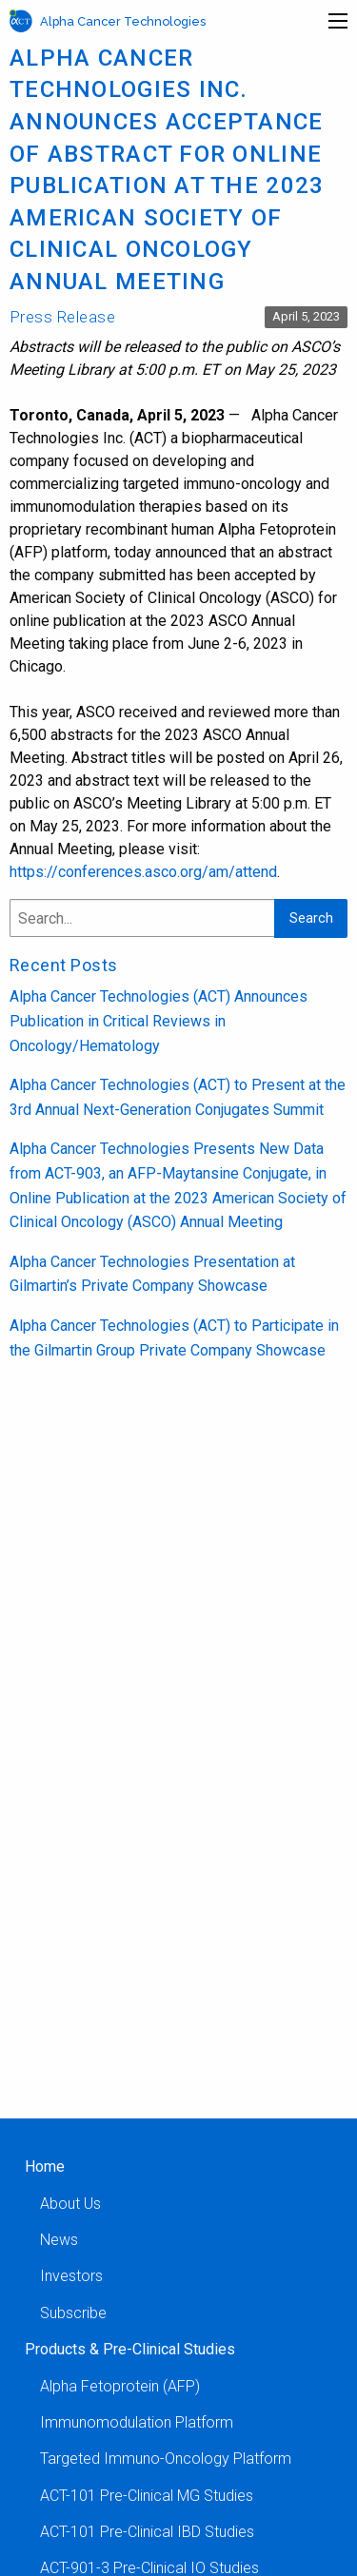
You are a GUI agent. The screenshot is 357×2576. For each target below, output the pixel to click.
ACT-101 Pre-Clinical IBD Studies (147, 2532)
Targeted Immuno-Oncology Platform (165, 2458)
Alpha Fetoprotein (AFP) (120, 2386)
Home (45, 2166)
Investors (71, 2276)
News (59, 2240)
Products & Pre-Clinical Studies (130, 2349)
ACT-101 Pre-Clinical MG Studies (146, 2496)
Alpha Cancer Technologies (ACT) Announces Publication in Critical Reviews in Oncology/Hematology (158, 1020)
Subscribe (73, 2313)
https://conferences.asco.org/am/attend (143, 872)
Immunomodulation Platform (136, 2422)
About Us (70, 2204)
